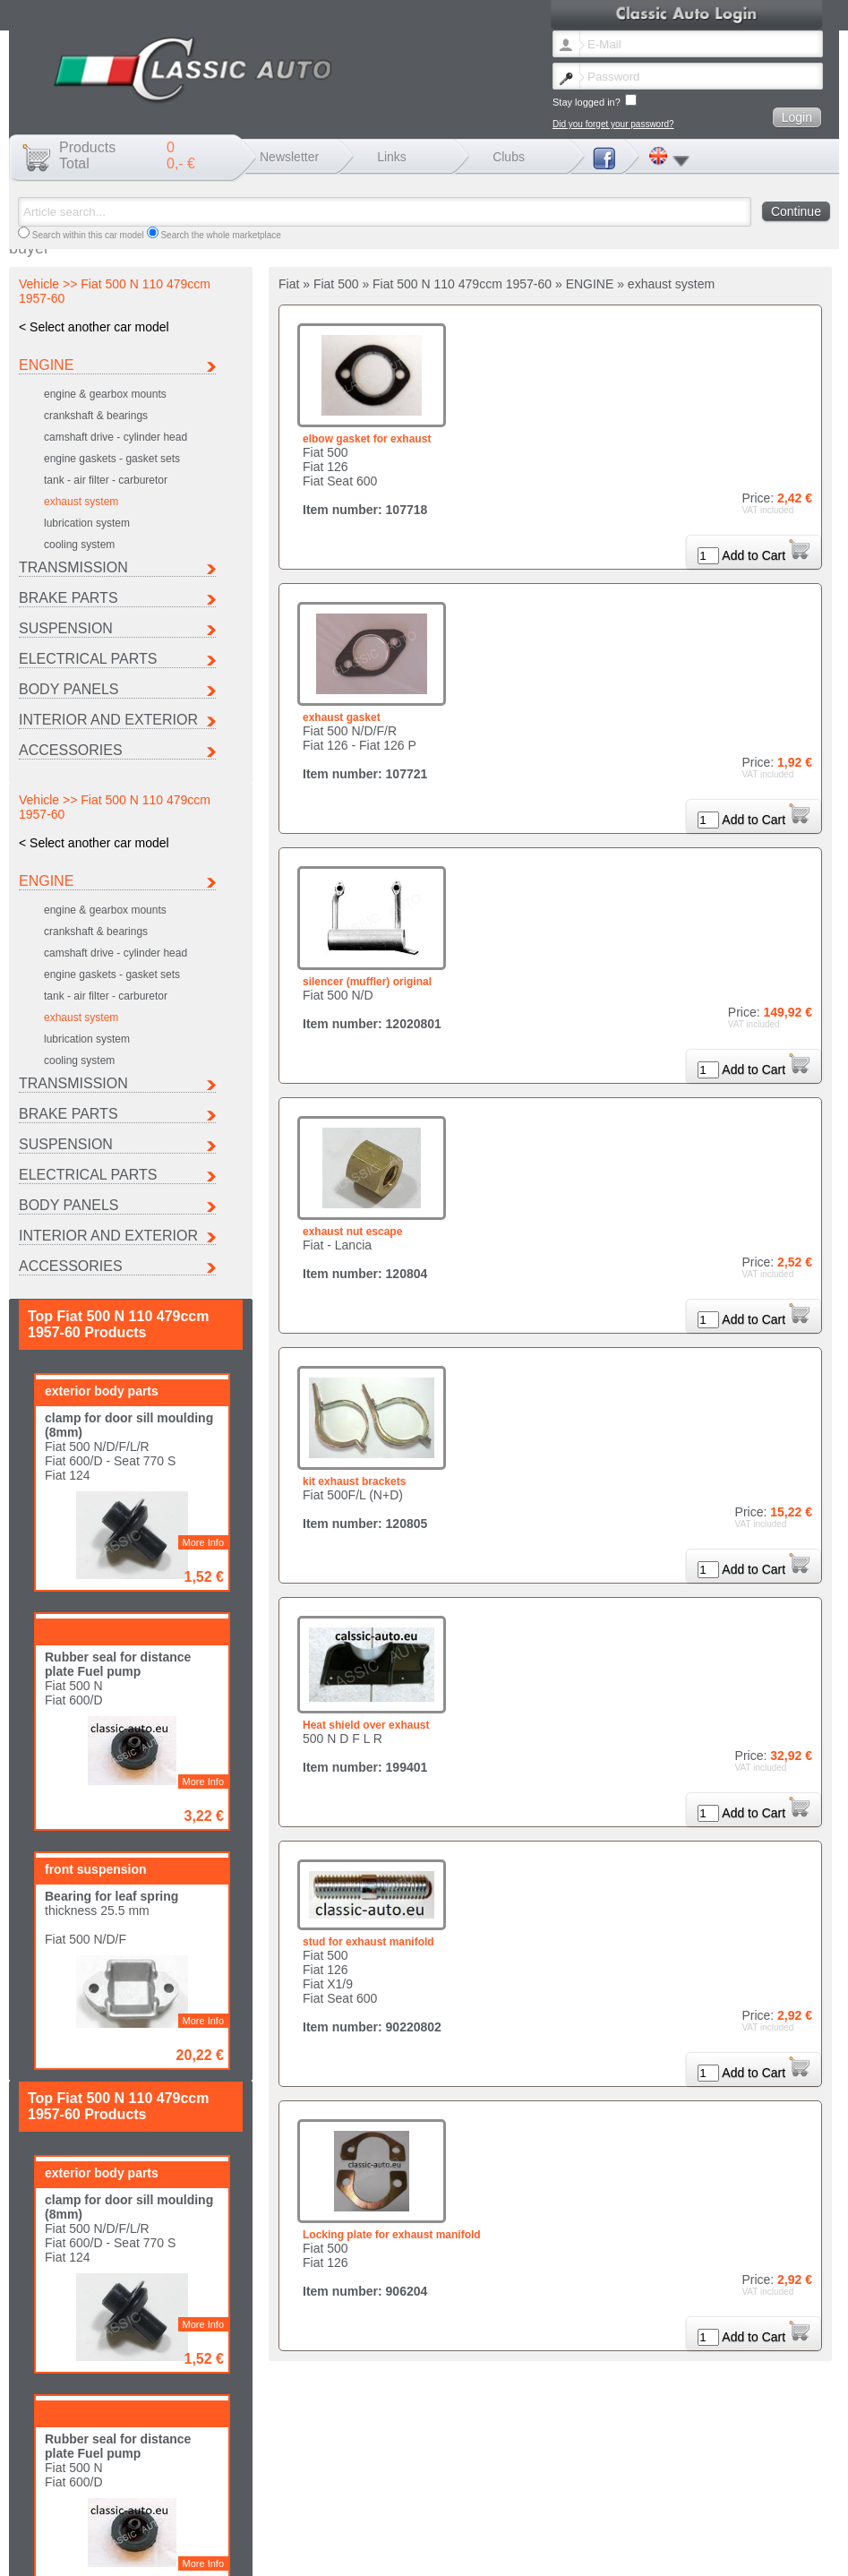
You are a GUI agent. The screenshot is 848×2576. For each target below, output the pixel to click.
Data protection (488, 2552)
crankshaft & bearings (96, 415)
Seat (269, 2524)
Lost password (180, 2552)
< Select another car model (94, 327)
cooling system (79, 544)
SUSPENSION (66, 628)
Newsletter (289, 157)
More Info (203, 1026)
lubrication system (87, 523)
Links (392, 157)
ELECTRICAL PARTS (88, 658)
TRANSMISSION (73, 567)
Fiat (267, 2515)
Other (387, 2524)
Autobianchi (50, 2515)
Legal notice (285, 2552)
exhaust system (81, 501)
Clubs (509, 157)
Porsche (159, 2524)
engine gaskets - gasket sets (112, 458)
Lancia (505, 2515)
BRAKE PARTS (68, 597)
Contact (234, 2552)
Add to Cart (765, 555)
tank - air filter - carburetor (105, 480)
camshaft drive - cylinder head (115, 437)
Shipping (336, 2552)
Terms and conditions (406, 2552)
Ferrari (389, 2515)
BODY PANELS (68, 689)
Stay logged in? (594, 100)
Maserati (626, 2515)
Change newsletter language (84, 2552)
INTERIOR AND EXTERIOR (108, 719)
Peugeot (43, 2524)
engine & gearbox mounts (105, 394)
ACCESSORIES (71, 750)
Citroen (157, 2515)
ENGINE (46, 365)
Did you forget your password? (613, 124)
